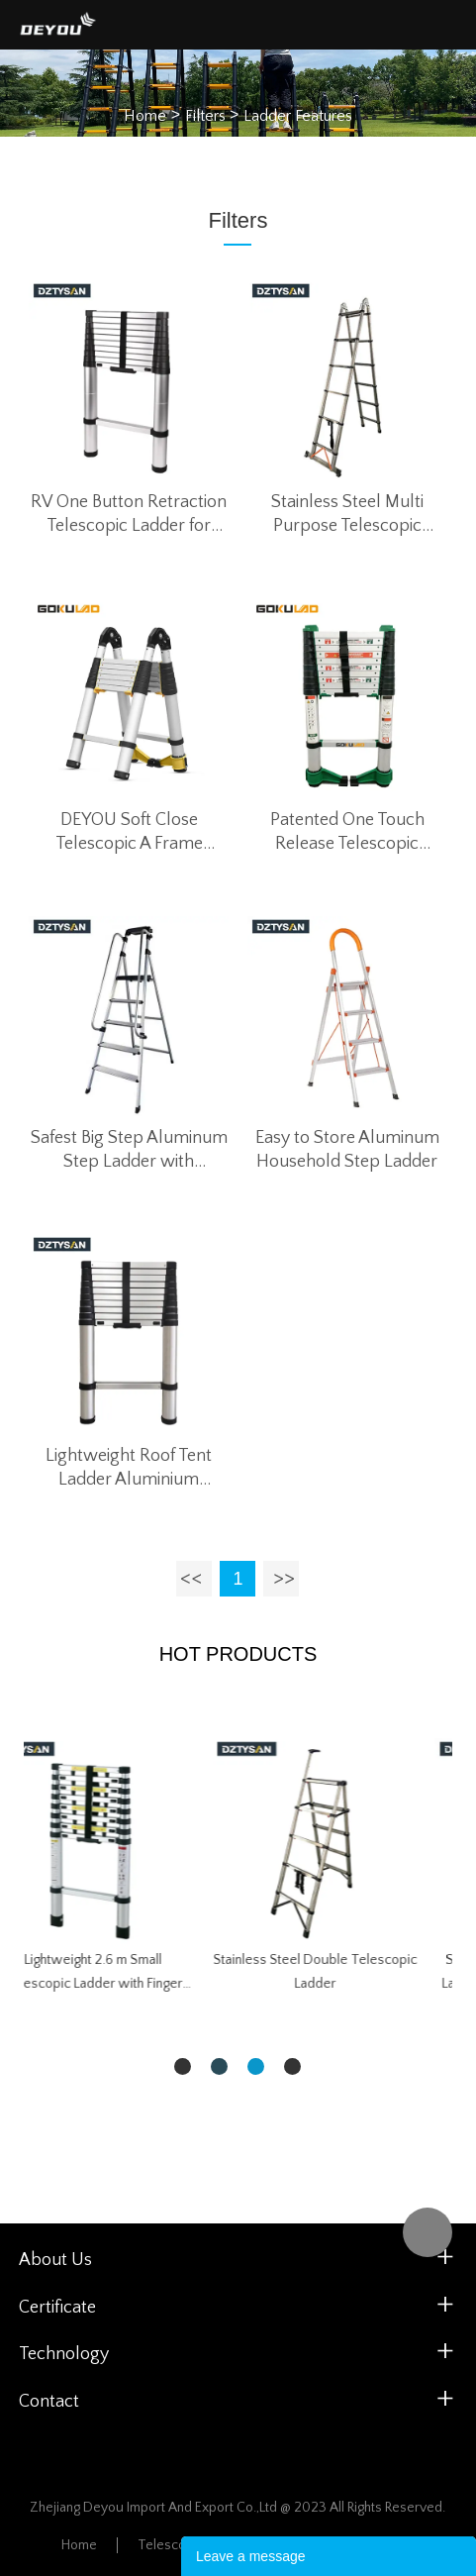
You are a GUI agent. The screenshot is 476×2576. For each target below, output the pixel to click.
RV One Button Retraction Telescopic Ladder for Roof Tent (129, 515)
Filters (205, 115)
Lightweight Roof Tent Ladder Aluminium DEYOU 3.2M (129, 1469)
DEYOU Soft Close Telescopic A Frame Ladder (129, 833)
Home (145, 115)
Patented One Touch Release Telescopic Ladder (347, 833)
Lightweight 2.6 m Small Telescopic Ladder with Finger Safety (349, 1974)
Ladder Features (297, 115)
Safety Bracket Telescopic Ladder (127, 1960)
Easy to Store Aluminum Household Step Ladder (347, 1150)
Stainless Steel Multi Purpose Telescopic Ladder (347, 515)
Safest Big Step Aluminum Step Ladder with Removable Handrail (129, 1151)
